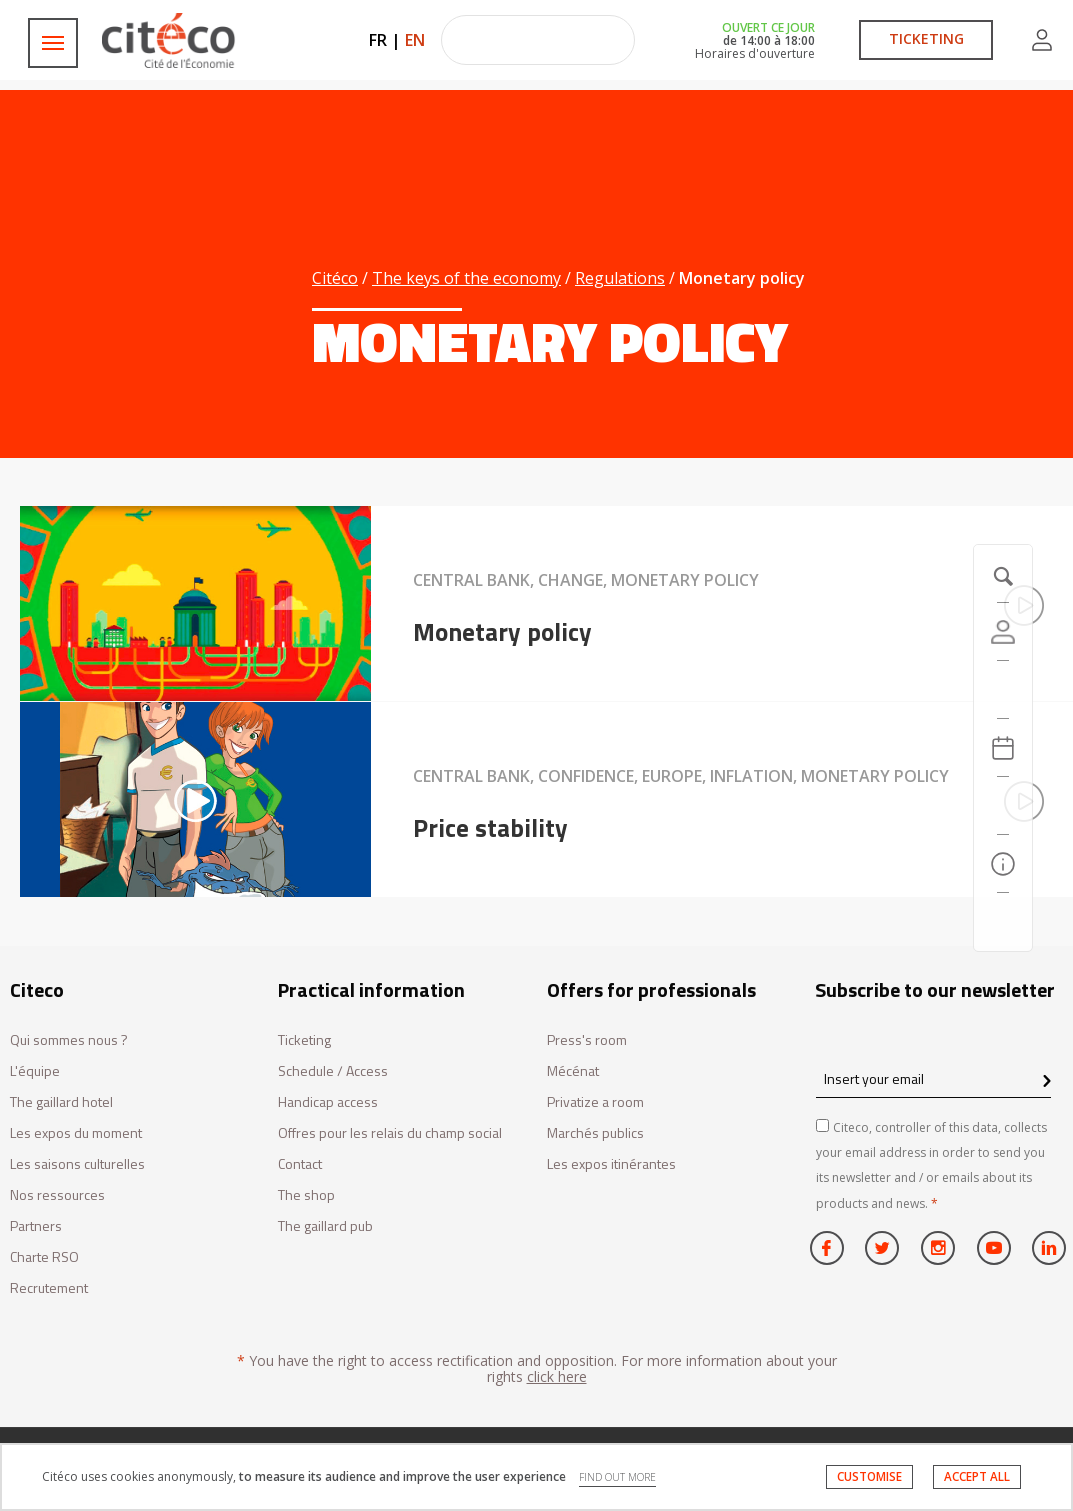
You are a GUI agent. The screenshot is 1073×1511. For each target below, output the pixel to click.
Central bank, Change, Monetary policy (586, 580)
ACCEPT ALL (977, 1476)
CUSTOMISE (869, 1476)
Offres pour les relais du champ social (390, 1133)
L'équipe (35, 1071)
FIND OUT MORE (617, 1477)
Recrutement (49, 1288)
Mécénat (573, 1071)
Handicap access (328, 1102)
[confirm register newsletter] (1046, 1082)
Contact (300, 1164)
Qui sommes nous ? (69, 1040)
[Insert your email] (933, 1078)
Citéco (335, 278)
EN (415, 40)
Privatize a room (595, 1102)
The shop (306, 1195)
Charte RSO (44, 1257)
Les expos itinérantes (611, 1164)
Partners (36, 1226)
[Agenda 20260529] (1003, 748)
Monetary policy (502, 632)
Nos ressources (57, 1195)
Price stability (490, 828)
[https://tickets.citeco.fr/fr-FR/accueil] (1003, 690)
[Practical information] (1003, 864)
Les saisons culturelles (77, 1164)
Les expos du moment (76, 1133)
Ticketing (304, 1040)
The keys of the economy (466, 278)
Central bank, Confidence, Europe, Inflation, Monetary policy (681, 776)
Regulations (620, 278)
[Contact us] (1003, 922)
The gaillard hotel (61, 1102)
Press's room (587, 1040)
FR (378, 40)
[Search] (1003, 806)
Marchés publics (595, 1133)
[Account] (1003, 632)
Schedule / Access (333, 1071)
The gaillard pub (325, 1226)
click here (557, 1376)
